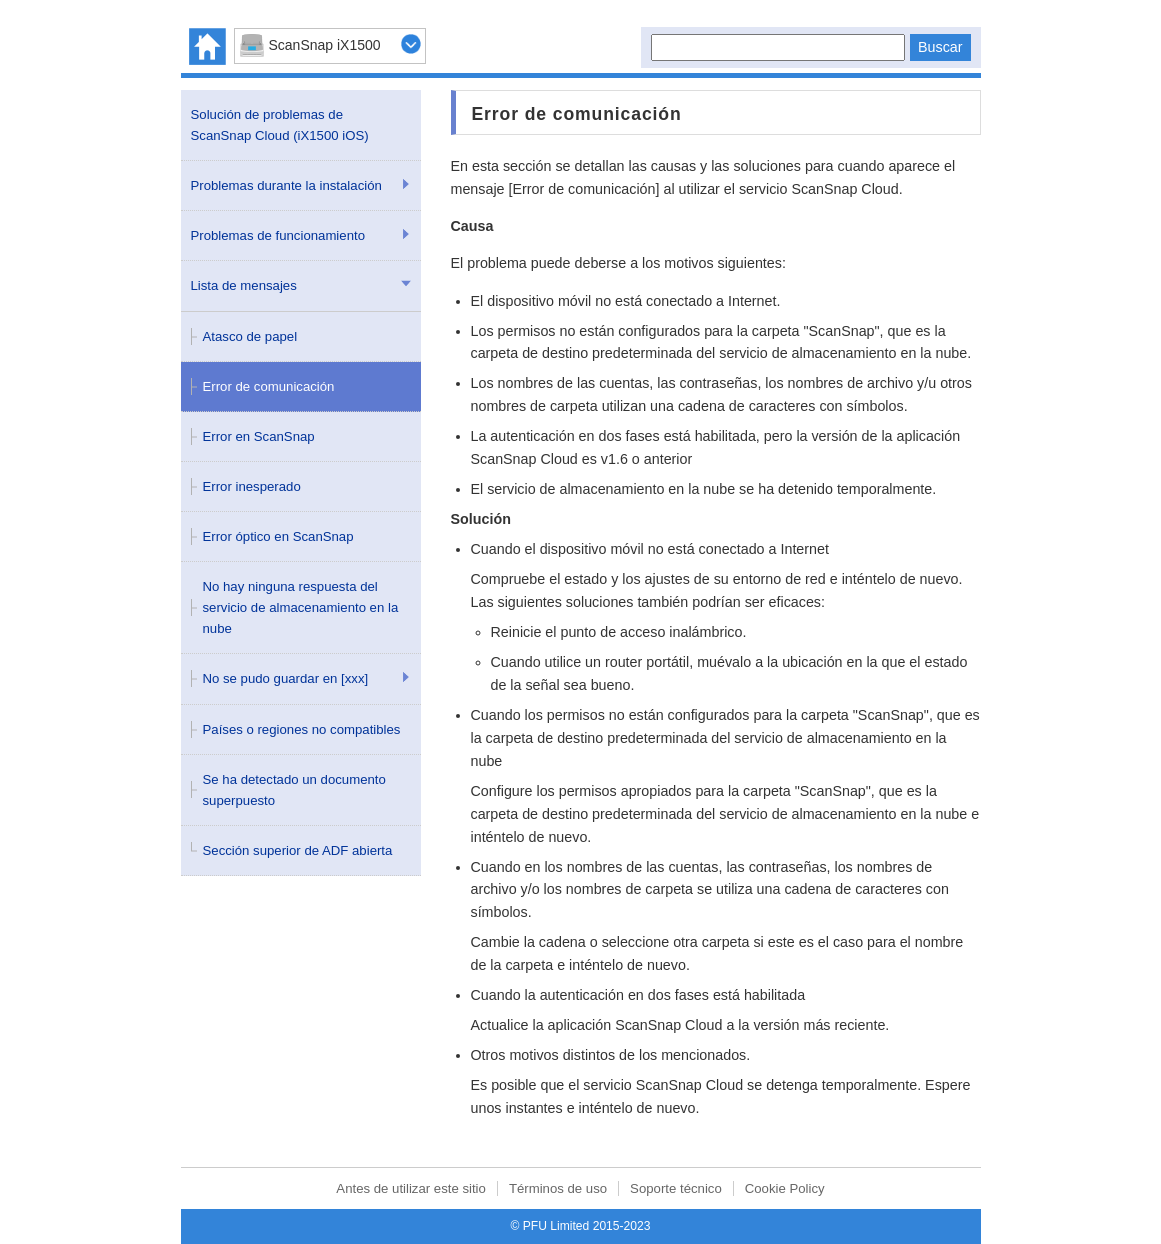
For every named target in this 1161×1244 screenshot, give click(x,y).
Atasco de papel (250, 336)
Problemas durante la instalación (286, 185)
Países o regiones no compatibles (302, 729)
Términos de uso (558, 1188)
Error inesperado (252, 486)
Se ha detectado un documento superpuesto (294, 790)
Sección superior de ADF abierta (298, 850)
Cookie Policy (785, 1188)
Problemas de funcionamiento (278, 235)
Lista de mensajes (244, 285)
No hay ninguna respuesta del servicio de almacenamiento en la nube (301, 607)
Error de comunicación (269, 386)
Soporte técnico (676, 1188)
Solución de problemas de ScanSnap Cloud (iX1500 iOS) (280, 125)
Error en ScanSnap (259, 436)
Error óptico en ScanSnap (278, 536)
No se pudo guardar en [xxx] (286, 678)
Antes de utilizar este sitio (411, 1188)
